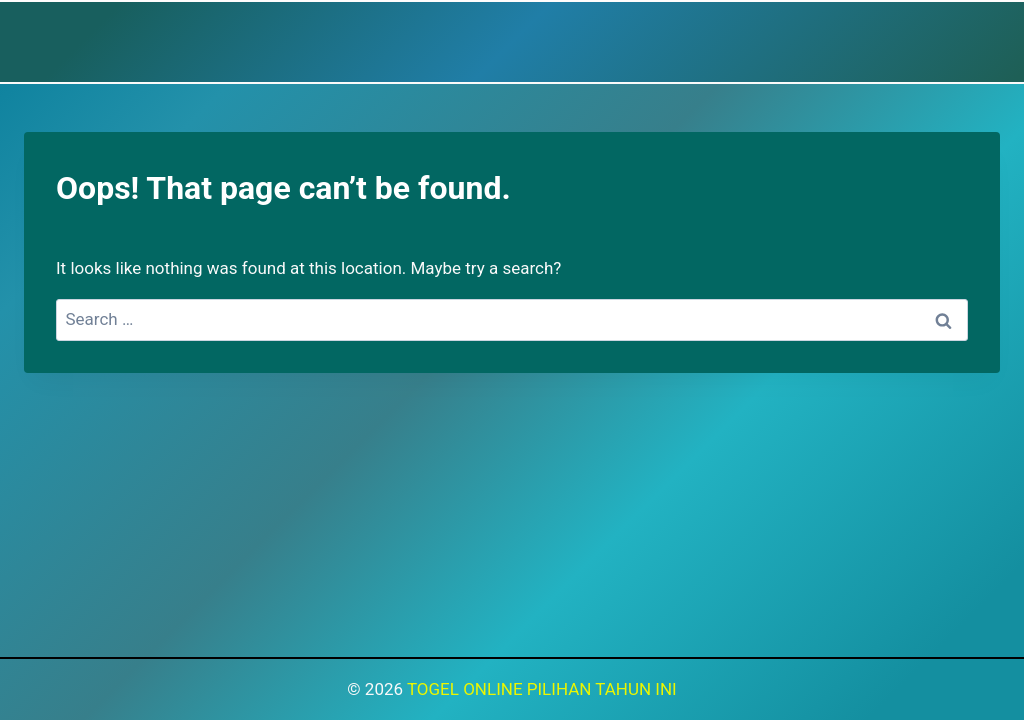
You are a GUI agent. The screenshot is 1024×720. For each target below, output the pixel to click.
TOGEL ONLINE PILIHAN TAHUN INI (542, 689)
